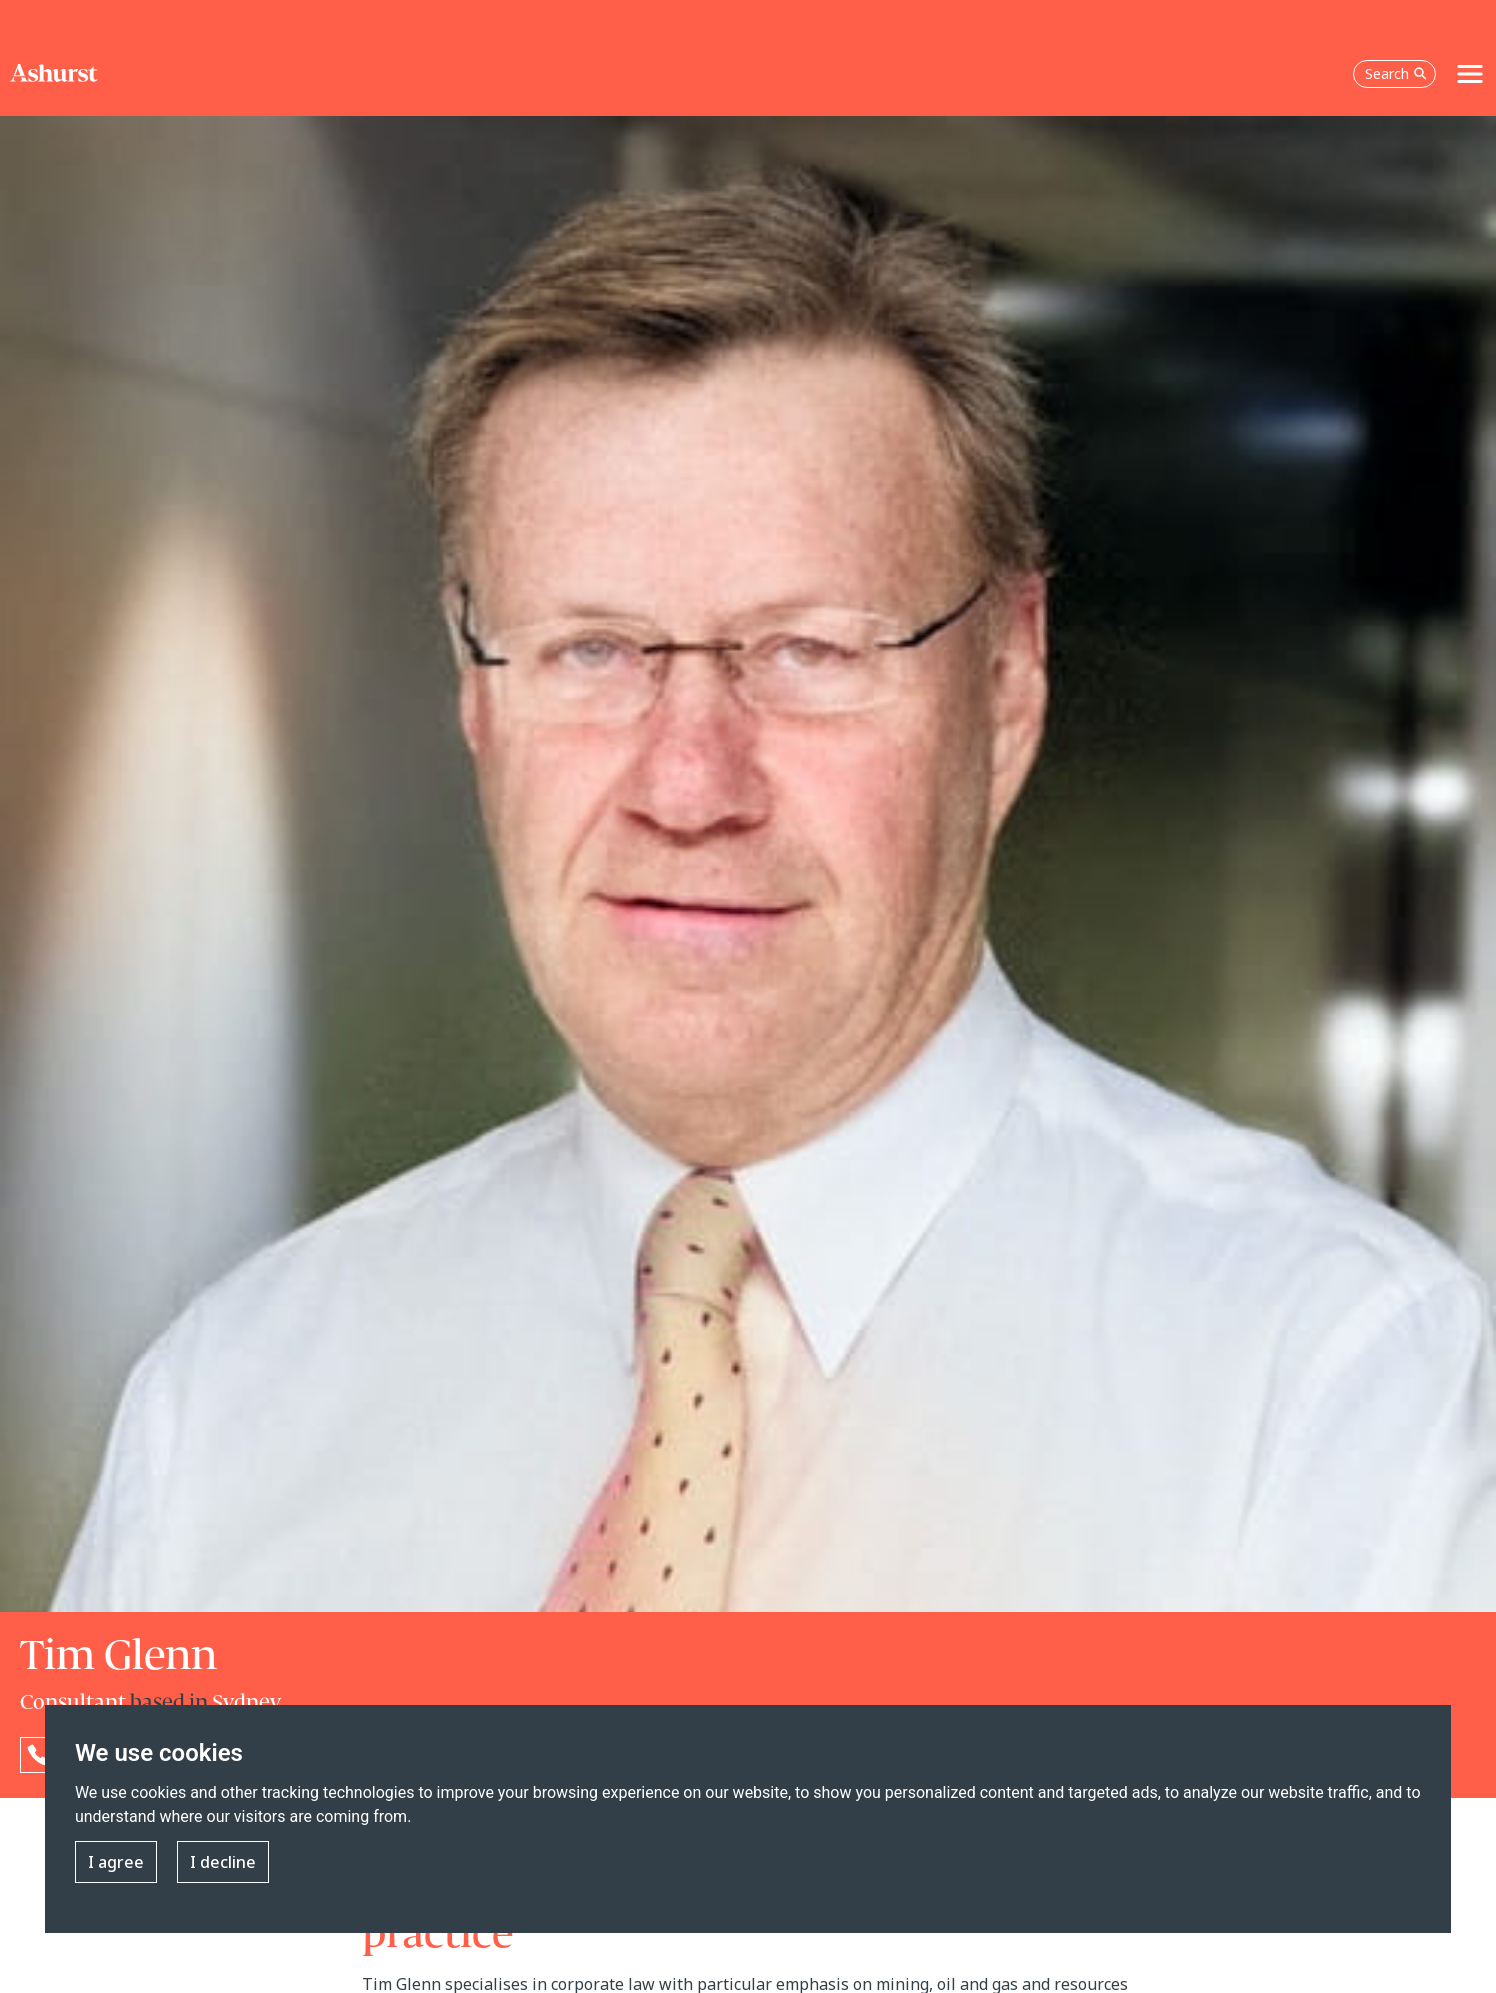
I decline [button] (223, 1863)
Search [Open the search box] (1396, 73)
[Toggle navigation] (1470, 74)
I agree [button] (116, 1863)
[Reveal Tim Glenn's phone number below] (38, 1755)
